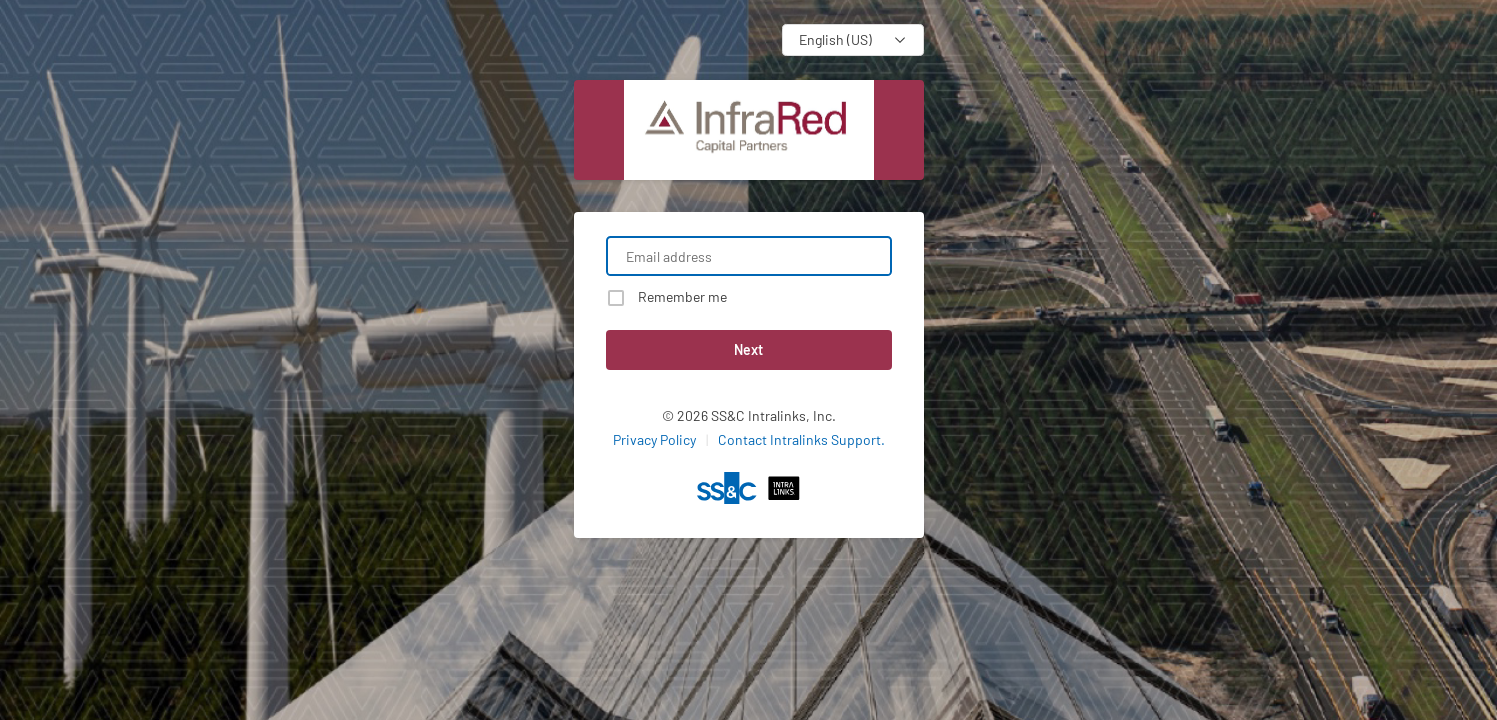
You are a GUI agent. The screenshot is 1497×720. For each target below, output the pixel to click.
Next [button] (748, 349)
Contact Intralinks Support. (801, 439)
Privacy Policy (654, 439)
